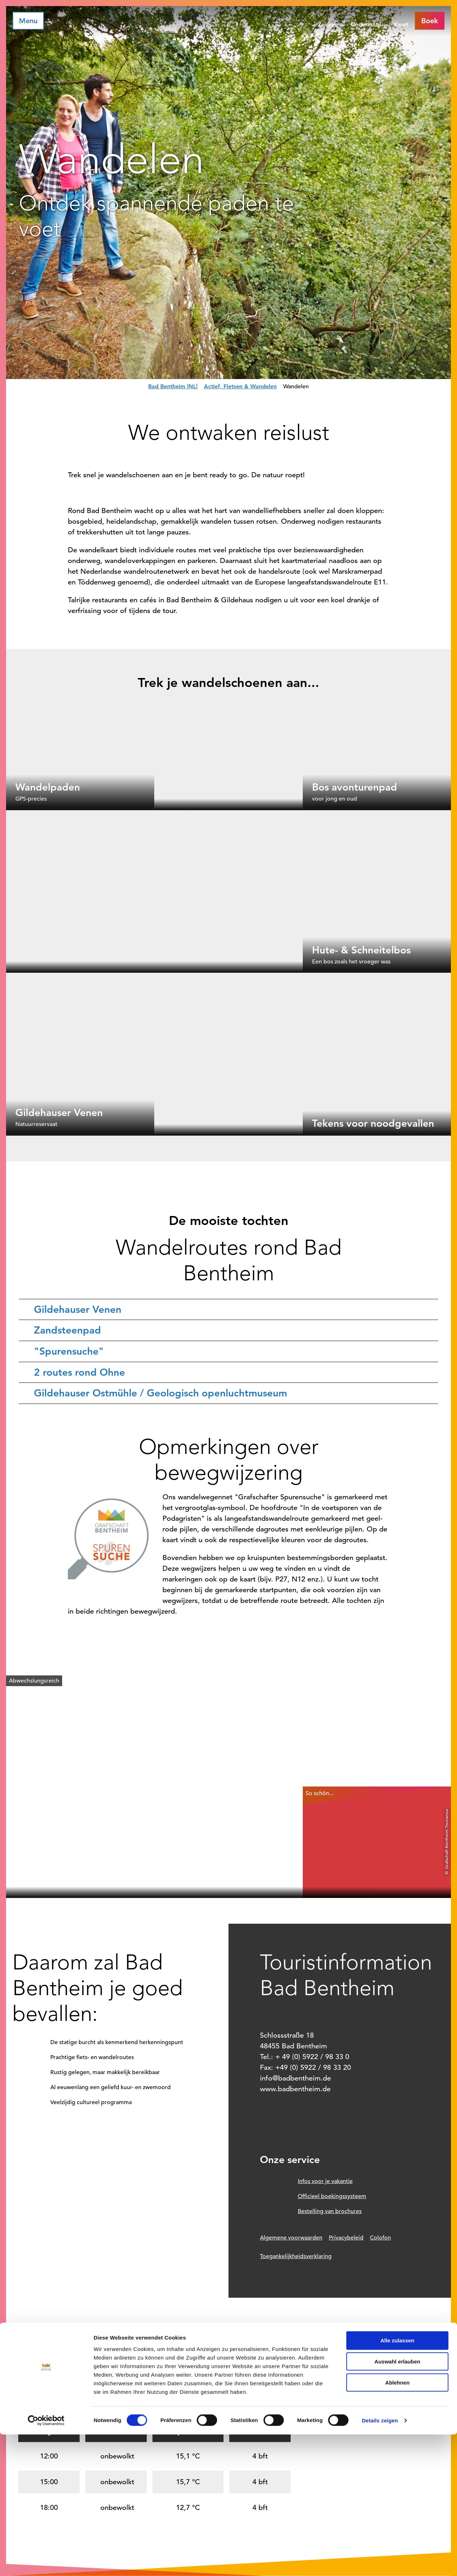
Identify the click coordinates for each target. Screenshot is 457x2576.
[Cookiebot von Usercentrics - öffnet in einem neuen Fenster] (46, 2562)
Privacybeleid (346, 2237)
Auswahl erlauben (397, 2503)
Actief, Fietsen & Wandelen (240, 386)
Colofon (380, 2237)
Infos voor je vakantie (325, 2181)
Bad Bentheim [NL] (172, 386)
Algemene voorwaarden (291, 2237)
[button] (430, 21)
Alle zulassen (397, 2482)
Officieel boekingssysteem (332, 2196)
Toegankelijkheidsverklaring (296, 2256)
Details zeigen (380, 2562)
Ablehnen (397, 2524)
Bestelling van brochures (330, 2211)
